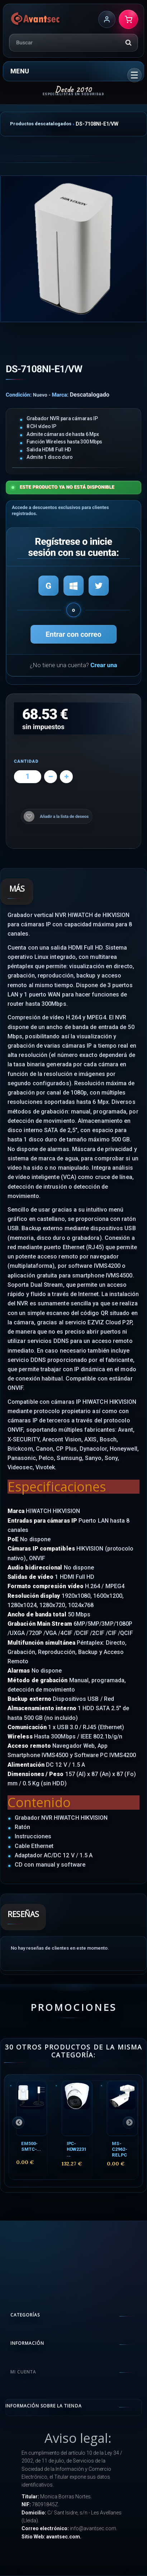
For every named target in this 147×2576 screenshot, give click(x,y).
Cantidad (26, 761)
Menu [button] (19, 71)
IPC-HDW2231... (76, 2149)
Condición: (19, 395)
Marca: (60, 395)
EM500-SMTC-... (31, 2146)
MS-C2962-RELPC (119, 2149)
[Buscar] (128, 43)
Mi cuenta (23, 2372)
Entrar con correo (73, 634)
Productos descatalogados (40, 123)
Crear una (103, 665)
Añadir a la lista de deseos (64, 816)
